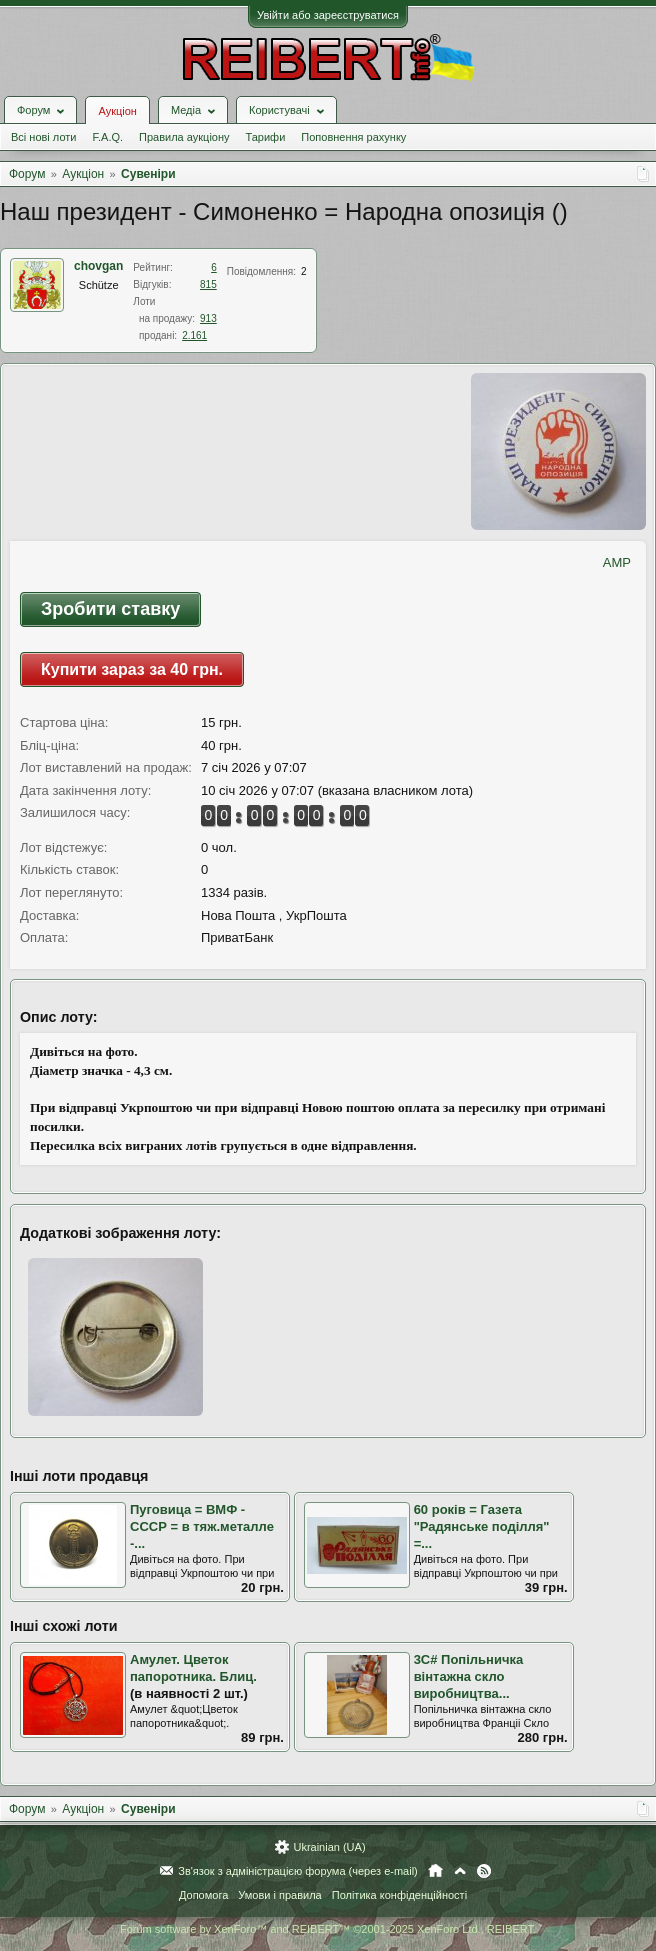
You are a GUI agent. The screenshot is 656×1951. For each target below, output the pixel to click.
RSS (484, 1871)
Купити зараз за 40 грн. (132, 669)
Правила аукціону (184, 137)
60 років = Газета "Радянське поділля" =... (482, 1526)
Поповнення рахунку (353, 137)
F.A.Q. (107, 137)
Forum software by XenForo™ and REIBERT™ (328, 1929)
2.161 (194, 335)
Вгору (460, 1871)
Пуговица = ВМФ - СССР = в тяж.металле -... (202, 1526)
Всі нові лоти (43, 137)
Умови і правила (279, 1895)
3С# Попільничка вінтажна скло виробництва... (469, 1676)
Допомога (203, 1895)
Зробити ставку (110, 609)
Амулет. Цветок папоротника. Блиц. (193, 1668)
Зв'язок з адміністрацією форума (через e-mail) (298, 1871)
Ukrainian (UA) (329, 1847)
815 (208, 284)
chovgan (98, 266)
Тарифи (266, 137)
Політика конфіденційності (399, 1895)
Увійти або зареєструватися (328, 15)
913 (208, 318)
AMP (617, 562)
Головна (435, 1871)
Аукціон (117, 111)
